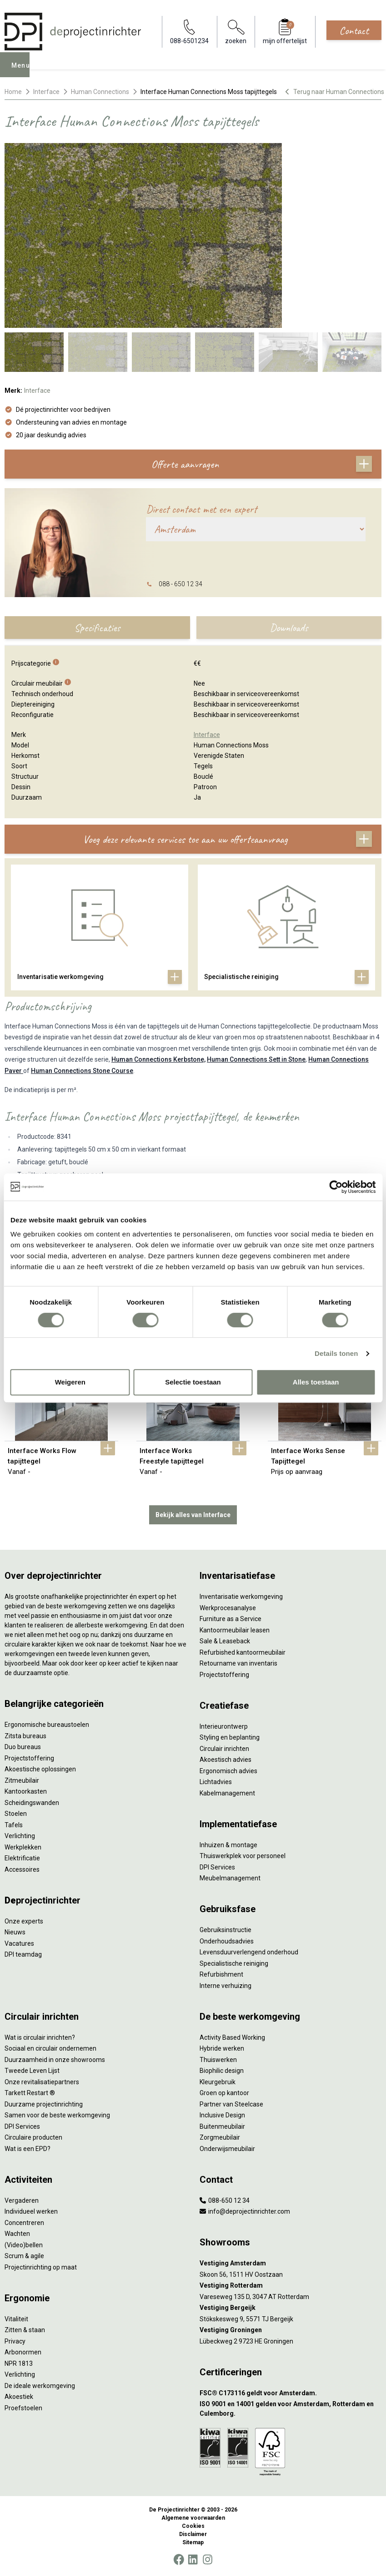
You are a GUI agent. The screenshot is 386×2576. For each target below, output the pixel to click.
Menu (23, 70)
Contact (354, 30)
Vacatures (19, 1943)
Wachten (17, 2233)
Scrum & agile (24, 2256)
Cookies (193, 2526)
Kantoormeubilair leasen (235, 1630)
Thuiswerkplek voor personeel (243, 1855)
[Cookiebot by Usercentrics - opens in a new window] (336, 1187)
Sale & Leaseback (225, 1641)
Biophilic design (222, 2070)
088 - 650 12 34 (180, 584)
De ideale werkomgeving (40, 2385)
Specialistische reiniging (234, 1963)
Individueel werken (31, 2211)
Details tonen (336, 1353)
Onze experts (24, 1921)
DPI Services (217, 1867)
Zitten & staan (25, 2330)
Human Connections (100, 91)
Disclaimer (193, 2534)
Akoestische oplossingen (40, 1769)
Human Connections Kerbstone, (158, 1059)
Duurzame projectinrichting (44, 2104)
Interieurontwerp (224, 1726)
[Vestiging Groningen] (291, 2330)
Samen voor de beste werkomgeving (57, 2115)
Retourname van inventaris (238, 1663)
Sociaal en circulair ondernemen (50, 2048)
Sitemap (193, 2542)
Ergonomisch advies (228, 1771)
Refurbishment (221, 1974)
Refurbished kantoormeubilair (243, 1652)
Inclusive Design (222, 2115)
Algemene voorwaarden (193, 2518)
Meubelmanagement (230, 1878)
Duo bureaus (23, 1746)
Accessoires (22, 1869)
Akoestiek (19, 2396)
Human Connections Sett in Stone (256, 1059)
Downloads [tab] (289, 627)
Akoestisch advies (225, 1759)
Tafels (14, 1825)
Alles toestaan (316, 1382)
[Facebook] (178, 2559)
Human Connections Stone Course (82, 1070)
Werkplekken (23, 1847)
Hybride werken (222, 2048)
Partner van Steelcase (231, 2104)
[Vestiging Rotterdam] (291, 2285)
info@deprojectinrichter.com (245, 2211)
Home (13, 91)
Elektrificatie (22, 1858)
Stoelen (16, 1813)
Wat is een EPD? (27, 2148)
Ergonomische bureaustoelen (47, 1724)
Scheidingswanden (32, 1802)
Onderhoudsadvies (227, 1941)
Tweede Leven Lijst (32, 2070)
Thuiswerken (218, 2059)
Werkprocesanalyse (228, 1608)
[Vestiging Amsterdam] (291, 2263)
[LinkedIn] (192, 2559)
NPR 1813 (19, 2363)
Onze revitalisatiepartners (42, 2082)
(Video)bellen (24, 2245)
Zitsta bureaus (25, 1736)
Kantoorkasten (26, 1791)
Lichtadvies (216, 1781)
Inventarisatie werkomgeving (241, 1596)
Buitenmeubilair (222, 2126)
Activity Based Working (232, 2037)
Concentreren (24, 2222)
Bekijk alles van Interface (193, 1514)
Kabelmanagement (227, 1793)
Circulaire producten (33, 2137)
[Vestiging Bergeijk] (291, 2308)
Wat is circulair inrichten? (40, 2037)
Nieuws (15, 1932)
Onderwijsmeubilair (227, 2148)
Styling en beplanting (230, 1737)
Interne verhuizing (225, 1985)
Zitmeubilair (22, 1780)
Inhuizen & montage (228, 1845)
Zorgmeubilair (220, 2137)
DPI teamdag (23, 1954)
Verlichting (20, 1835)
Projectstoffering (29, 1758)
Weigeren (70, 1382)
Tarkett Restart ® (30, 2092)
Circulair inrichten (224, 1748)
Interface (46, 91)
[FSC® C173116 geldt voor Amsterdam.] (291, 2393)
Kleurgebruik (218, 2082)
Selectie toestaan (193, 1382)
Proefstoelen (23, 2408)
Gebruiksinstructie (225, 1929)
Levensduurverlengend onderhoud (249, 1952)
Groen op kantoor (224, 2092)
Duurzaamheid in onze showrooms (55, 2059)
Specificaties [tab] (97, 627)
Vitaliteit (16, 2319)
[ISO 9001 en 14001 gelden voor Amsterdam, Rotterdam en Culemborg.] (291, 2408)
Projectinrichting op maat (41, 2267)
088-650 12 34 (225, 2200)
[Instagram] (207, 2559)
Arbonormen (23, 2352)
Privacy (15, 2341)
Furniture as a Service (230, 1618)
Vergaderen (22, 2200)
